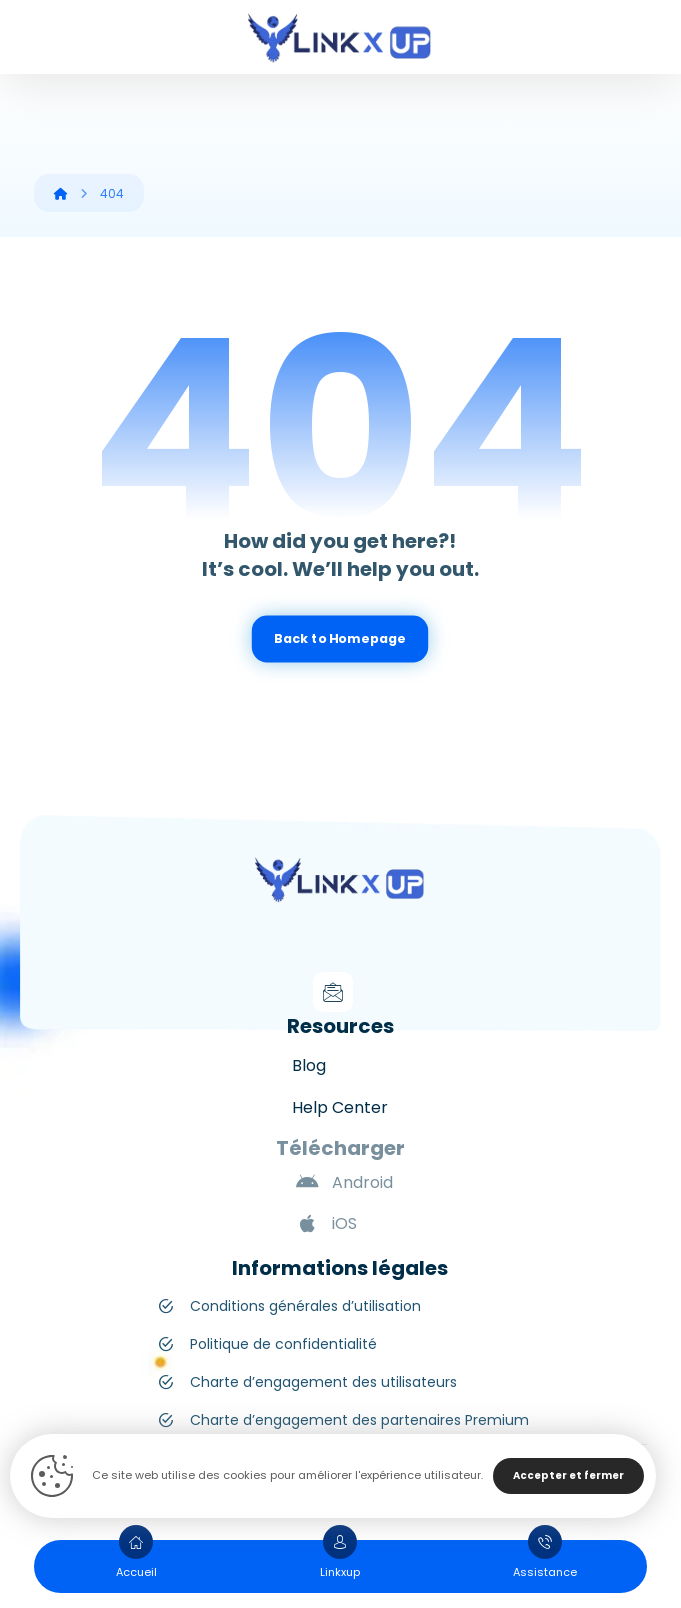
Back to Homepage (340, 639)
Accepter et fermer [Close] (568, 1475)
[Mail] (333, 992)
